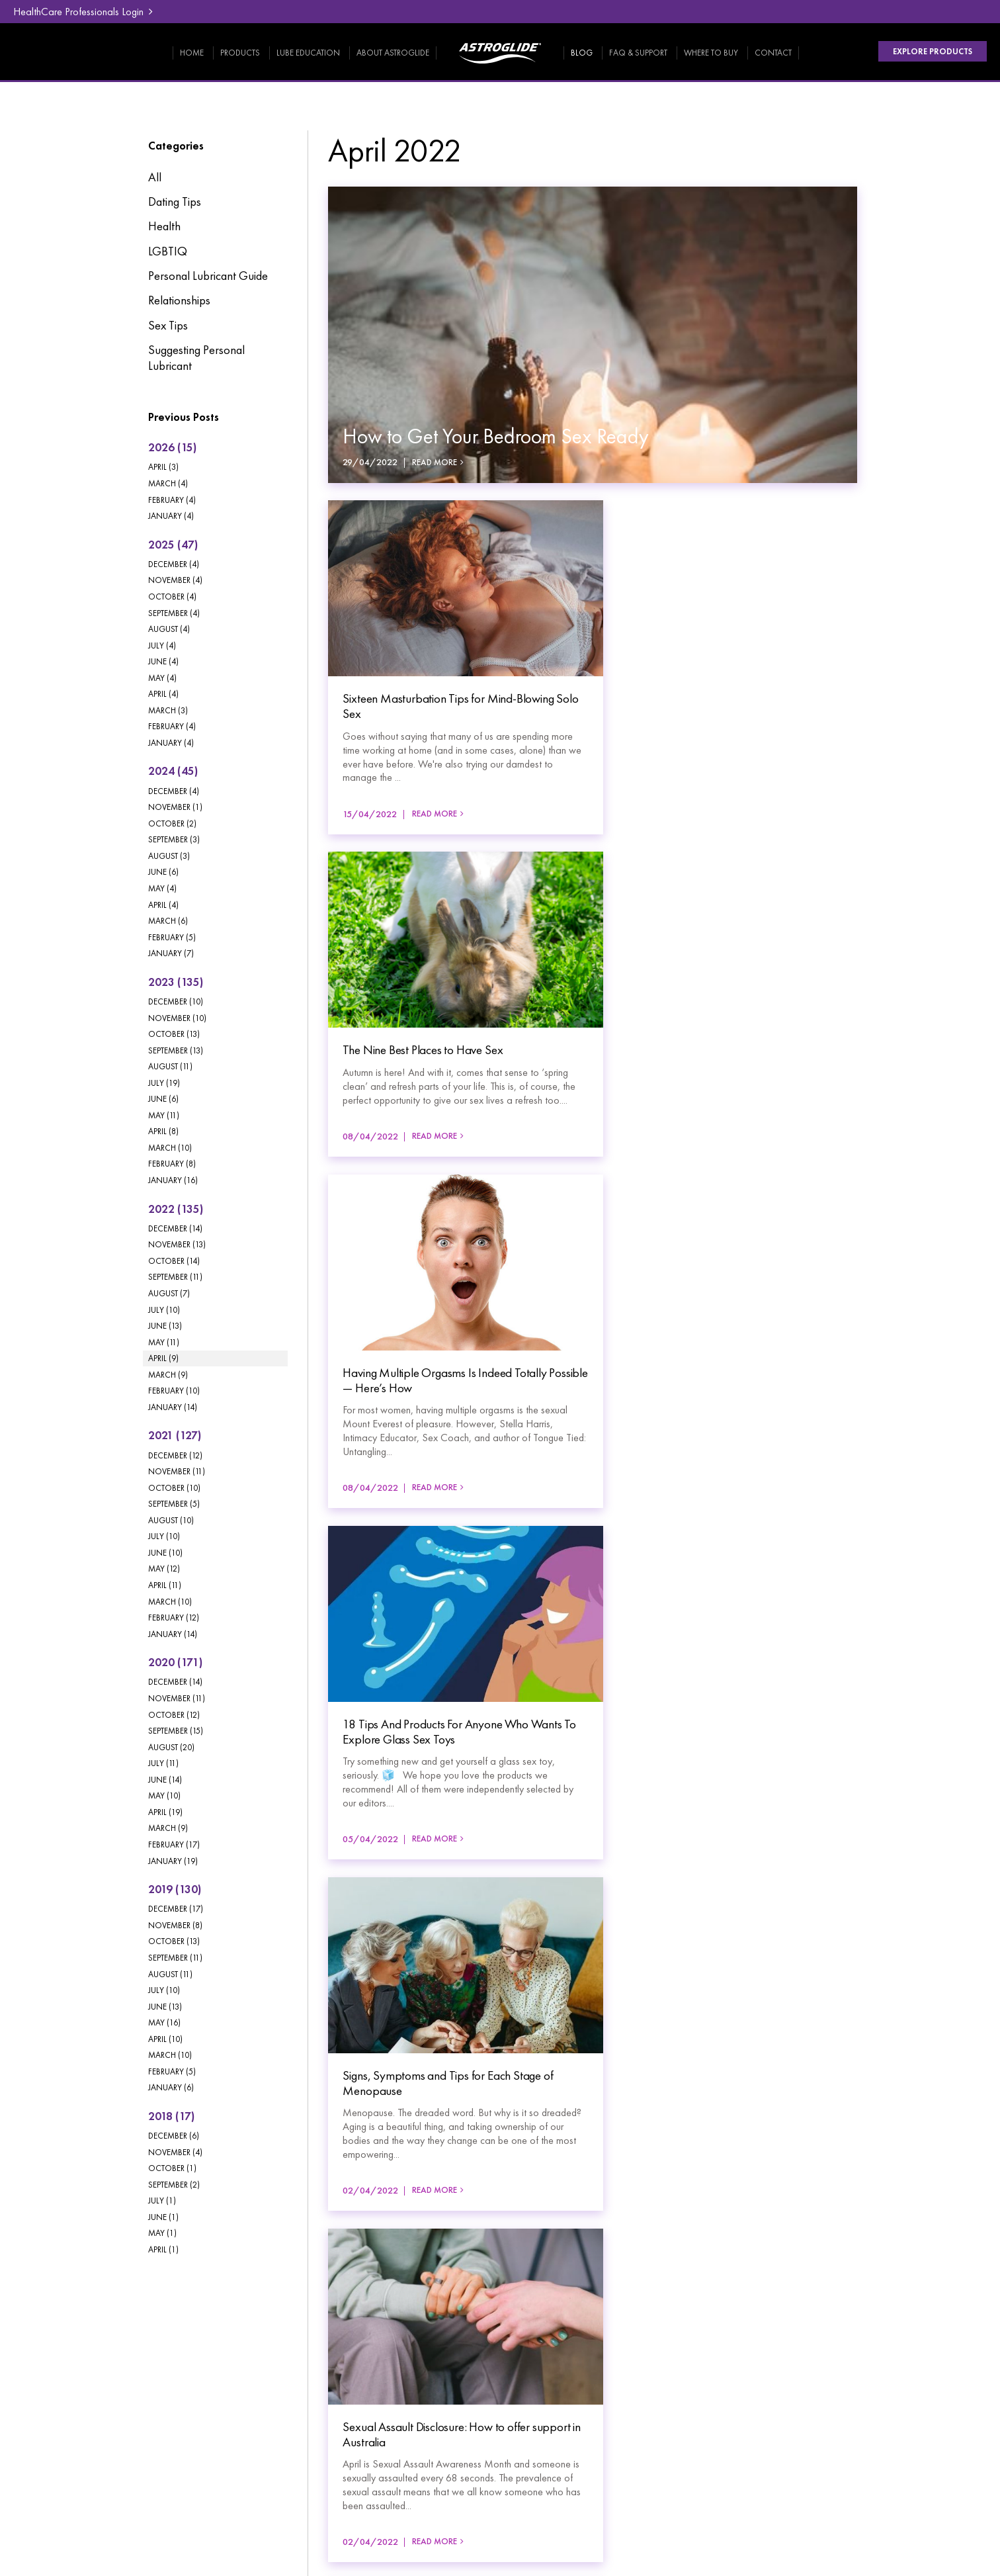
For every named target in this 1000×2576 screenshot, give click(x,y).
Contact (773, 53)
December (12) (175, 1455)
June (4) (163, 661)
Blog (582, 53)
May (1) (162, 2233)
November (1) (175, 807)
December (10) (175, 1001)
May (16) (164, 2022)
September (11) (175, 1277)
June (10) (165, 1553)
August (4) (169, 629)
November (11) (176, 1471)
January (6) (171, 2087)
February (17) (174, 1844)
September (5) (174, 1504)
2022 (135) (175, 1209)
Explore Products (932, 51)
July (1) (162, 2200)
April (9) (163, 1358)
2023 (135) (175, 982)
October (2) (172, 823)
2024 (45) (173, 771)
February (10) (174, 1391)
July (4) (162, 645)
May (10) (164, 1795)
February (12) (173, 1617)
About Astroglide (392, 53)
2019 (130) (174, 1889)
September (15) (175, 1731)
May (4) (162, 678)
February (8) (172, 1164)
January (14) (172, 1407)
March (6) (168, 921)
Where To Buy (711, 53)
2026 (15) (172, 447)
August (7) (169, 1293)
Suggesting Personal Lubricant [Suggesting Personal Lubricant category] (196, 358)
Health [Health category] (164, 226)
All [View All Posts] (154, 177)
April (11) (164, 1585)
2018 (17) (171, 2116)
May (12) (164, 1569)
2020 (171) (175, 1662)
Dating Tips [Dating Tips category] (174, 202)
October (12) (174, 1715)
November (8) (175, 1925)
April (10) (165, 2039)
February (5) (172, 937)
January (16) (173, 1180)
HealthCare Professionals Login (78, 11)
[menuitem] (109, 2327)
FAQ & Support (638, 53)
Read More (434, 463)
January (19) (173, 1861)
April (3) (163, 467)
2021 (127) (174, 1435)
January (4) (171, 516)
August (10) (171, 1520)
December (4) (173, 564)
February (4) (172, 500)
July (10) (164, 1310)
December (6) (173, 2136)
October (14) (174, 1261)
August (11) (170, 1066)
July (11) (163, 1763)
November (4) (175, 580)
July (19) (164, 1083)
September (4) (174, 613)
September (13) (175, 1050)
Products (240, 53)
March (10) (170, 1148)
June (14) (165, 1780)
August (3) (169, 856)
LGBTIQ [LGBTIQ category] (167, 251)
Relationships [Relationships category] (179, 300)
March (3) (168, 710)
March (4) (168, 483)
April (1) (163, 2249)
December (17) (175, 1909)
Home (192, 53)
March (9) (168, 1375)
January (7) (171, 953)
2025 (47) (173, 544)
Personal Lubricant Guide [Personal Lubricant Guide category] (208, 276)
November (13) (177, 1244)
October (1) (172, 2168)
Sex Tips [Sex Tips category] (168, 325)
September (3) (174, 839)
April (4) (163, 694)
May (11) (163, 1115)
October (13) (174, 1034)
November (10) (177, 1018)
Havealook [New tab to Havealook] (906, 2464)
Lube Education (308, 53)
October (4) (172, 596)
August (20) (171, 1747)
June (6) (163, 872)
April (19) (165, 1812)
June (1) (163, 2217)
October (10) (174, 1488)
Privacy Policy (101, 2453)
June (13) (165, 1326)
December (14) (175, 1228)
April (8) (163, 1131)
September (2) (174, 2185)
